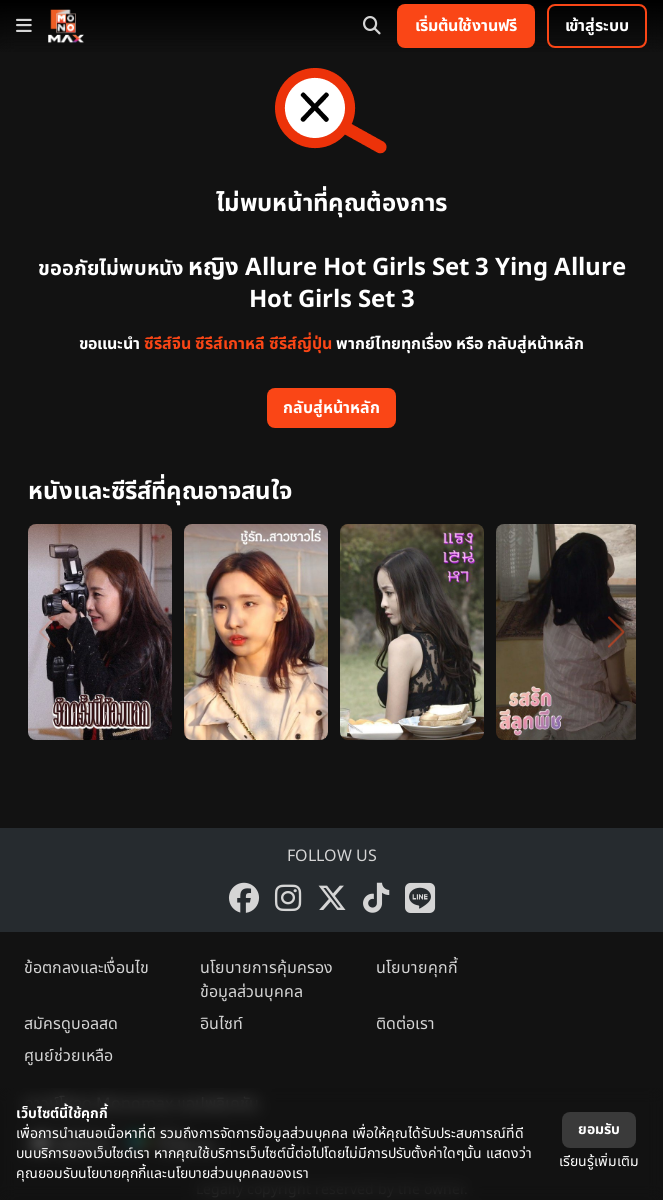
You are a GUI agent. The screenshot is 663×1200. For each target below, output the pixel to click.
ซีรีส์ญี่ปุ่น (300, 344)
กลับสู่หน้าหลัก (331, 408)
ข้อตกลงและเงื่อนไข (86, 968)
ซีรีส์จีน (167, 344)
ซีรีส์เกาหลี (230, 344)
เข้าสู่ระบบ (597, 26)
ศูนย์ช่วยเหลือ (68, 1056)
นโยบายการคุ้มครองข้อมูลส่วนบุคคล (266, 980)
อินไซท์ (221, 1024)
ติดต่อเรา (405, 1024)
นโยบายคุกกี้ (417, 968)
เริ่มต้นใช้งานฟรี (466, 26)
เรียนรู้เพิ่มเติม (599, 1161)
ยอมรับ (599, 1129)
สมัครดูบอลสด (71, 1024)
